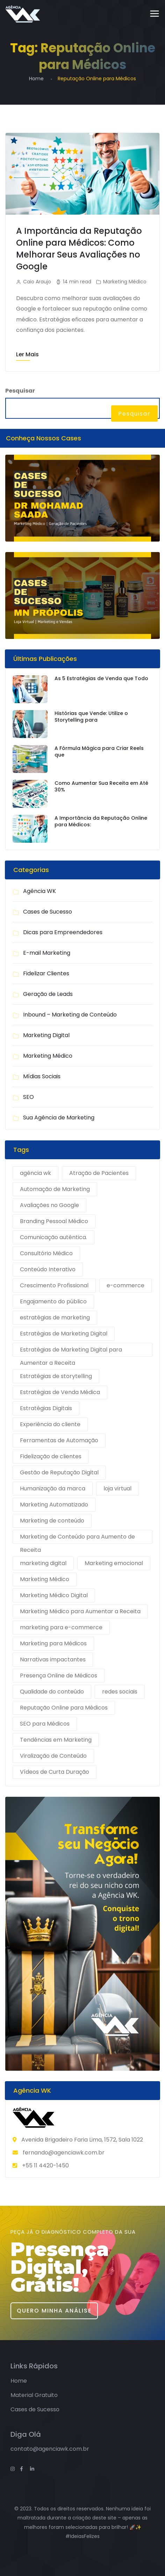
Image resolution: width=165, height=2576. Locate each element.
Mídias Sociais (41, 1076)
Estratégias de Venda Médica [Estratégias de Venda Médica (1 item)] (60, 1392)
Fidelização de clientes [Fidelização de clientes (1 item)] (50, 1456)
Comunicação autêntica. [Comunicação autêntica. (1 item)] (53, 1237)
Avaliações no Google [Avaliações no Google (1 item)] (49, 1205)
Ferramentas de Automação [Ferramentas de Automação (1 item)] (59, 1440)
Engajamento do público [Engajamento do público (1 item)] (53, 1301)
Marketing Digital (46, 1035)
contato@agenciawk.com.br (49, 2449)
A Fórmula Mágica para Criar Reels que (99, 752)
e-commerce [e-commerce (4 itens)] (125, 1285)
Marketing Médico (124, 281)
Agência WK (39, 891)
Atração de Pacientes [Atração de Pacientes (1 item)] (99, 1173)
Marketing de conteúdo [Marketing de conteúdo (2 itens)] (52, 1521)
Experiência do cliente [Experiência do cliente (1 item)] (50, 1424)
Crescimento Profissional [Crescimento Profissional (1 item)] (54, 1285)
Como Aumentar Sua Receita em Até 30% (101, 787)
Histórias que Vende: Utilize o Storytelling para (91, 717)
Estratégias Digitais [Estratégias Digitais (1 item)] (46, 1408)
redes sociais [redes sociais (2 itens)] (119, 1692)
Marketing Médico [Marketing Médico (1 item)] (44, 1579)
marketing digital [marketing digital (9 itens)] (43, 1563)
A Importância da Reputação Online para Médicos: (101, 821)
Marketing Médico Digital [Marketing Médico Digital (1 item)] (54, 1595)
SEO (28, 1097)
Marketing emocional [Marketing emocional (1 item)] (114, 1563)
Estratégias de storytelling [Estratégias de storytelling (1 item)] (56, 1376)
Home (36, 78)
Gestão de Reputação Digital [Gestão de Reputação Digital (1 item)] (59, 1472)
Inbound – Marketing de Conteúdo (70, 1015)
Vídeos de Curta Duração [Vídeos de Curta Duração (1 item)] (54, 1772)
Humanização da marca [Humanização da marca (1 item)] (52, 1488)
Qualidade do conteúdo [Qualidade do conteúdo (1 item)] (52, 1692)
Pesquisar (20, 391)
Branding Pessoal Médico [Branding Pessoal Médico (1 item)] (54, 1221)
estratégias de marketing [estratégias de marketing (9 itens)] (55, 1317)
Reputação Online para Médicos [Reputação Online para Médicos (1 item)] (64, 1708)
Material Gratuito (34, 2395)
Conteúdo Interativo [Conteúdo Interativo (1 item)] (48, 1269)
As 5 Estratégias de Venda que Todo (101, 678)
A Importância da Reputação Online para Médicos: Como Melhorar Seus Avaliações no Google (79, 248)
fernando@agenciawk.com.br (64, 2153)
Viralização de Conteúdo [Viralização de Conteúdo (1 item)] (53, 1756)
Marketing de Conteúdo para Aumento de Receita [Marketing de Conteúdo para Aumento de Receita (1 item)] (77, 1538)
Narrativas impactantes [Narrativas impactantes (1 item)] (53, 1659)
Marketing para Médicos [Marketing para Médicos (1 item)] (53, 1643)
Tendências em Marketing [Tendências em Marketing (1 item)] (56, 1740)
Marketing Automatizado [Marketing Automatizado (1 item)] (54, 1505)
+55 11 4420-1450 (45, 2165)
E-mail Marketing (46, 953)
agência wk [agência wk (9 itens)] (35, 1173)
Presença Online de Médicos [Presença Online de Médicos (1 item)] (58, 1676)
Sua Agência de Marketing (58, 1118)
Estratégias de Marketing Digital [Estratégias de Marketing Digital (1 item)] (63, 1334)
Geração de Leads (48, 994)
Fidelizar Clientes (46, 973)
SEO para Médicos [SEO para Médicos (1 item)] (45, 1724)
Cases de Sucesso (47, 912)
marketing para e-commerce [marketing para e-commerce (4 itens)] (61, 1627)
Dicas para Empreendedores (62, 932)
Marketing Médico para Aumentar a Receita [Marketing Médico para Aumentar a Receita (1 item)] (80, 1611)
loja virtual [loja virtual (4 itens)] (117, 1488)
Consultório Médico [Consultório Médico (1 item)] (46, 1253)
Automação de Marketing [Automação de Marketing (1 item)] (55, 1189)
